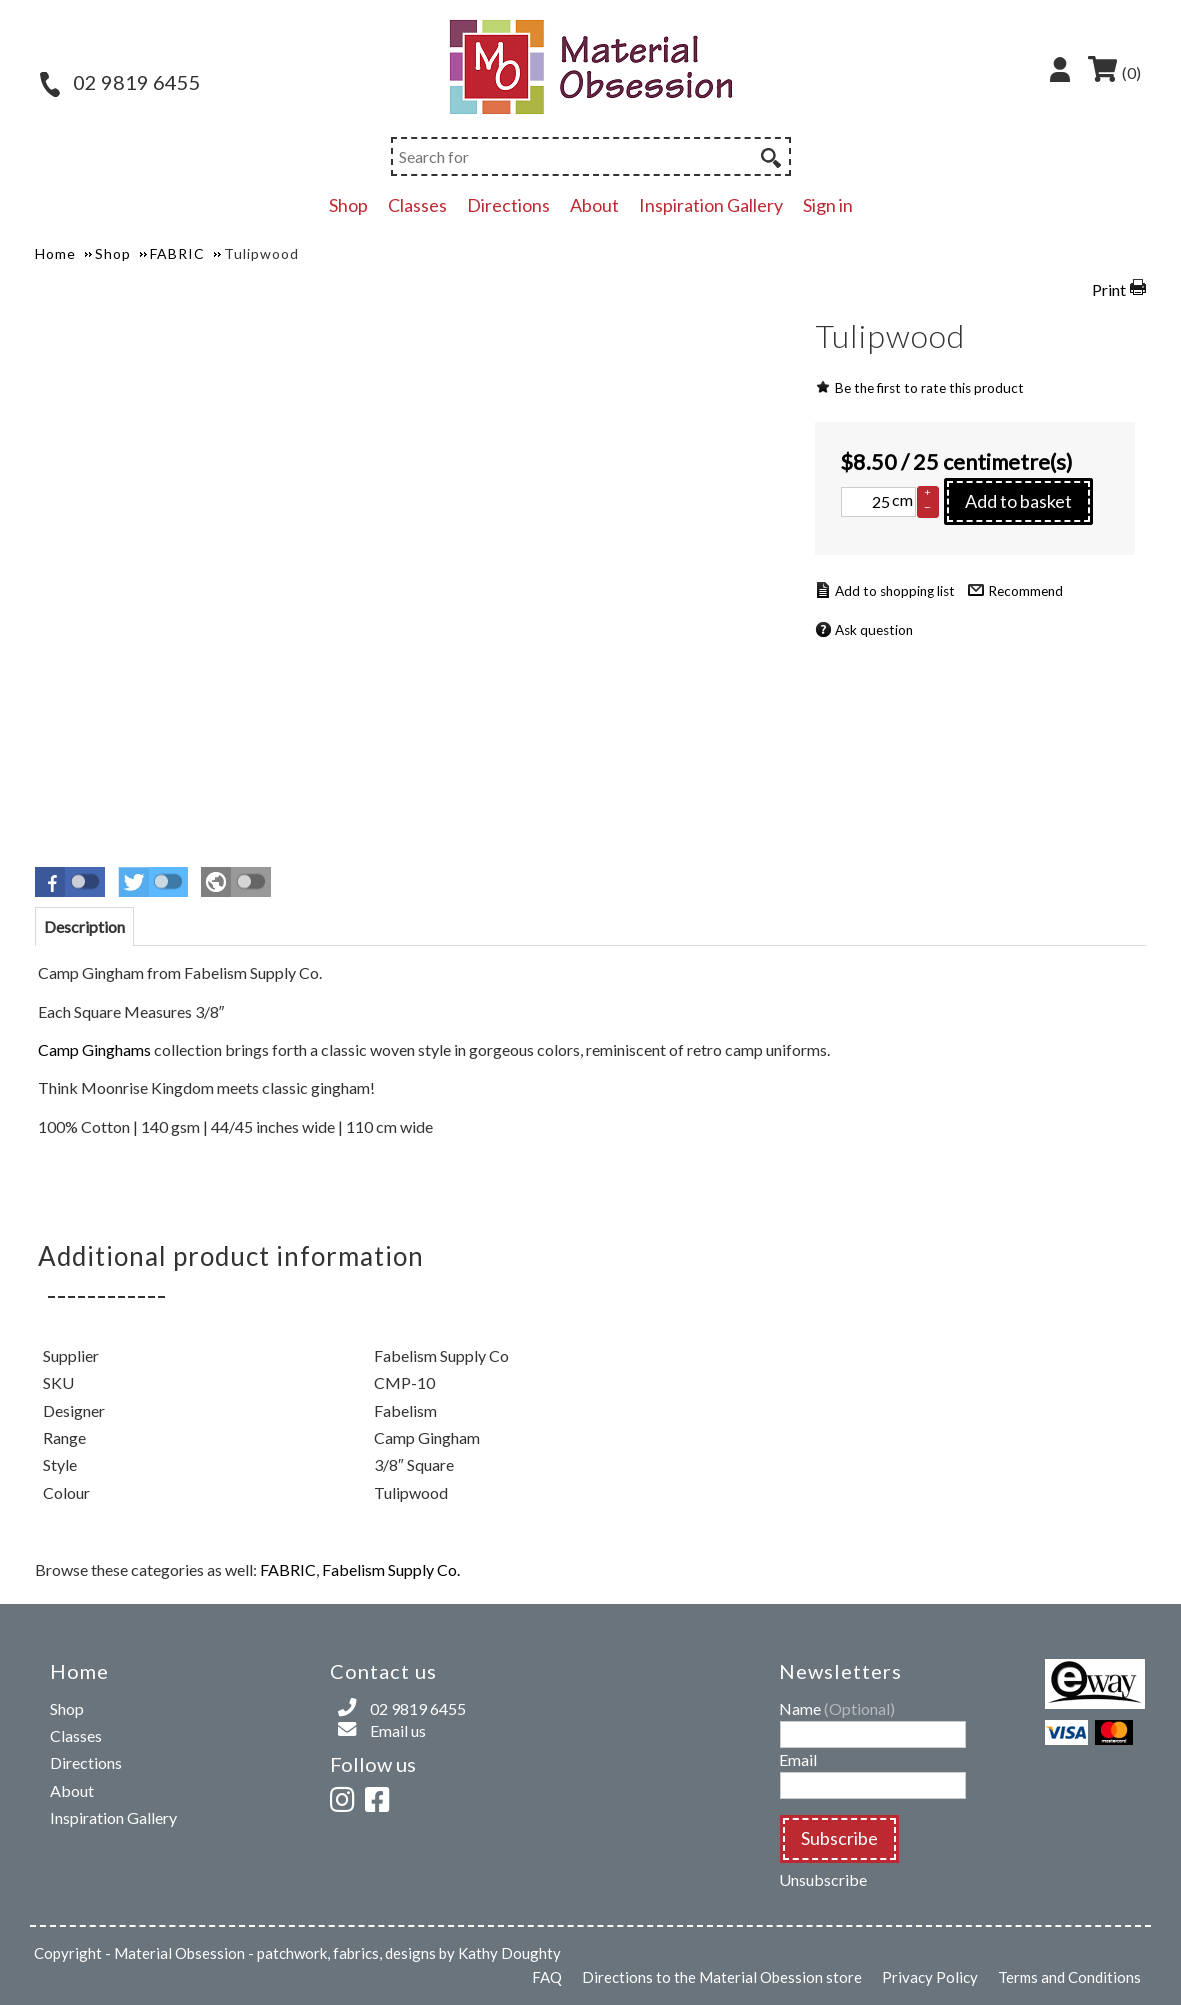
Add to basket (1018, 501)
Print (1109, 289)
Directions (508, 205)
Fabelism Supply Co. (391, 1569)
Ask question (874, 630)
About (594, 205)
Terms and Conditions (1069, 1977)
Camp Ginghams (94, 1049)
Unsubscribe (823, 1879)
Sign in (828, 205)
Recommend (1025, 591)
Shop (348, 205)
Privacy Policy (930, 1977)
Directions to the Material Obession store (722, 1977)
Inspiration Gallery (711, 205)
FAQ (547, 1977)
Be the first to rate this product (929, 388)
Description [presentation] (84, 926)
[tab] (84, 926)
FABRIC (288, 1569)
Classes (417, 205)
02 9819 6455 (120, 82)
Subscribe (839, 1838)
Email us (398, 1730)
